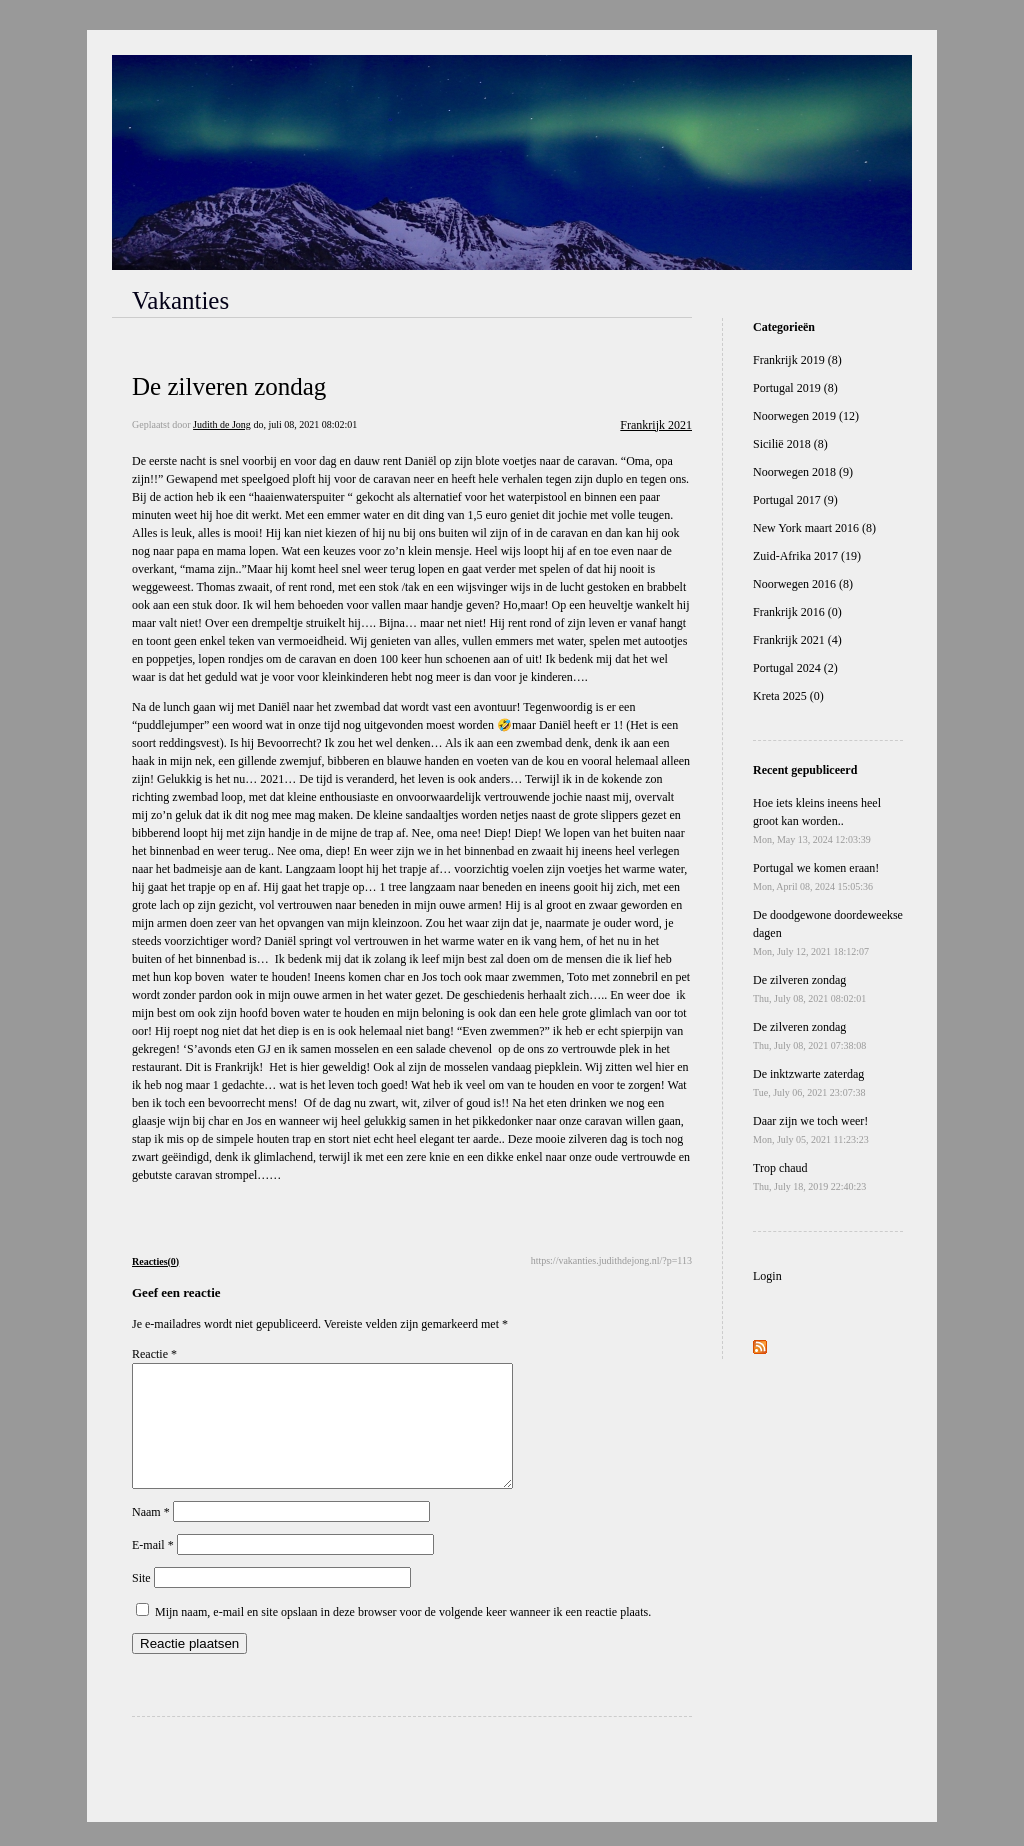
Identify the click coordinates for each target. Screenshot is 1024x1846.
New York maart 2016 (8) (814, 528)
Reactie (154, 1354)
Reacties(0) (155, 1261)
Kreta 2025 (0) (788, 696)
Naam (151, 1536)
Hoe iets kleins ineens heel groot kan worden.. (817, 820)
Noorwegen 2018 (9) (803, 472)
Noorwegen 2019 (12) (806, 416)
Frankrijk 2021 (656, 425)
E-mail (153, 1569)
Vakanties (180, 300)
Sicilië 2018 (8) (790, 444)
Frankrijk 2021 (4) (797, 640)
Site (141, 1602)
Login (767, 1276)
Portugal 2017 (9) (795, 500)
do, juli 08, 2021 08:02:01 (305, 424)
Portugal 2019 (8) (795, 388)
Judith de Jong (222, 424)
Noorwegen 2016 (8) (803, 584)
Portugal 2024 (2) (795, 668)
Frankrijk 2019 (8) (797, 360)
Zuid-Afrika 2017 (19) (807, 556)
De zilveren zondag (229, 386)
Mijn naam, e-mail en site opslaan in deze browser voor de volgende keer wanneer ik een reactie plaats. (403, 1636)
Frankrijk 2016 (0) (797, 612)
